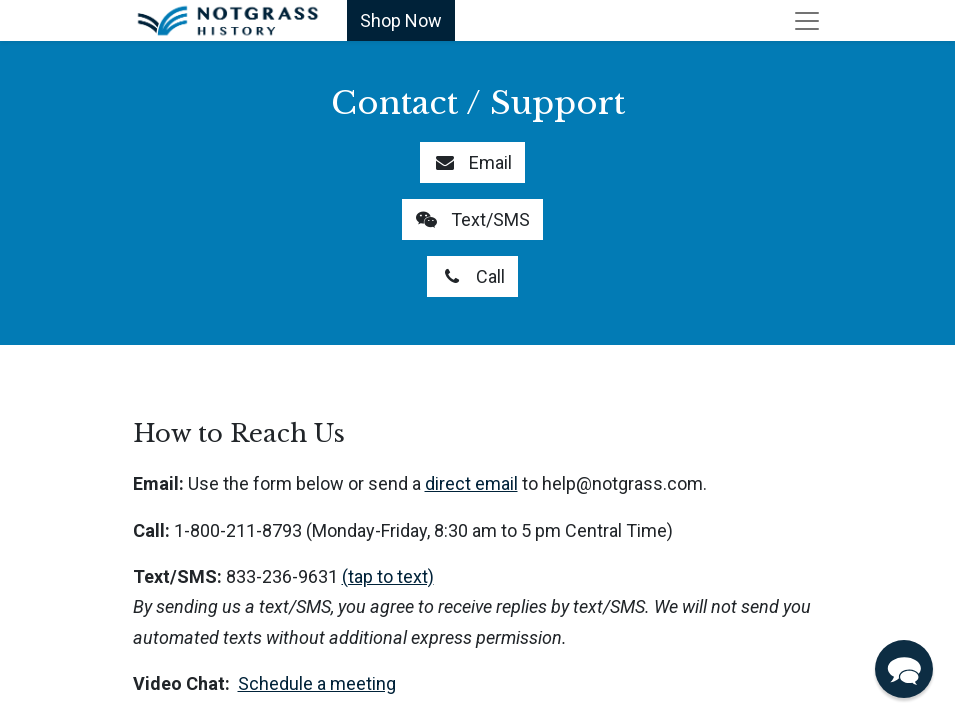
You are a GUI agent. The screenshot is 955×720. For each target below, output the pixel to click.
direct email (471, 483)
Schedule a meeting (317, 683)
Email (472, 162)
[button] (904, 669)
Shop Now (401, 20)
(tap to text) (388, 576)
